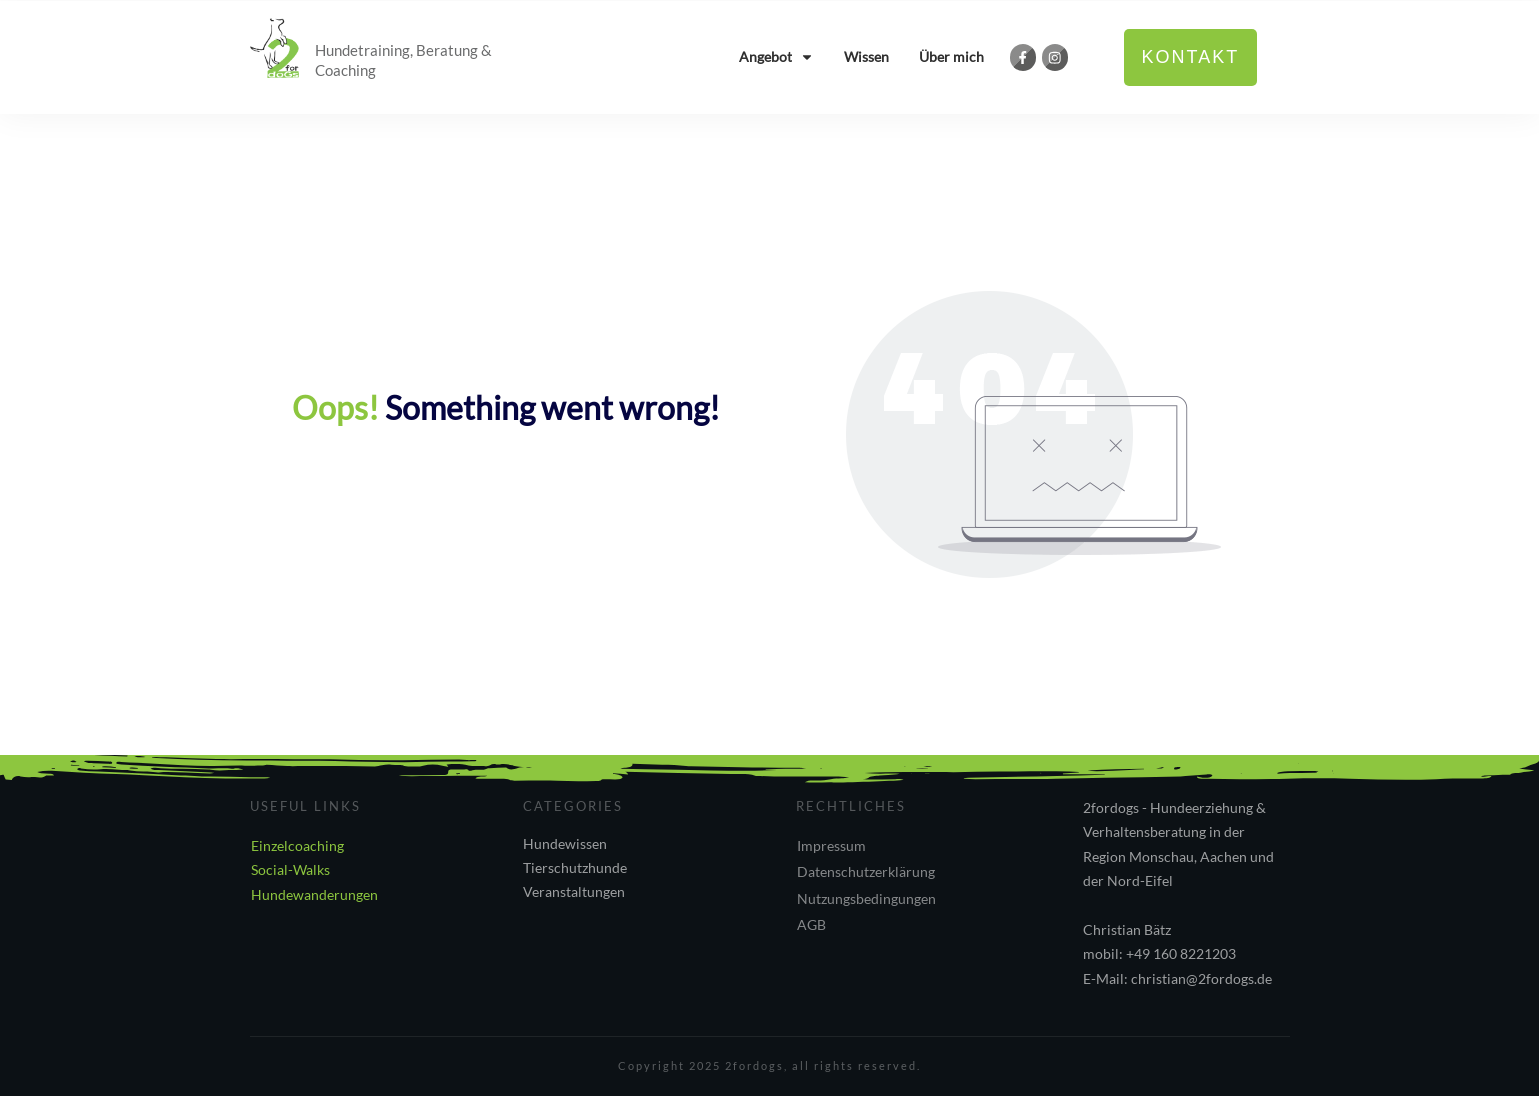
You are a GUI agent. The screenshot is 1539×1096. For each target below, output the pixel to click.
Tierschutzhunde (575, 867)
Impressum (831, 845)
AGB (811, 924)
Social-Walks (290, 869)
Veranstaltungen (574, 891)
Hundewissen (565, 843)
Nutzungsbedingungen (866, 898)
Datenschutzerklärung (866, 871)
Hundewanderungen (314, 894)
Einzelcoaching (297, 845)
